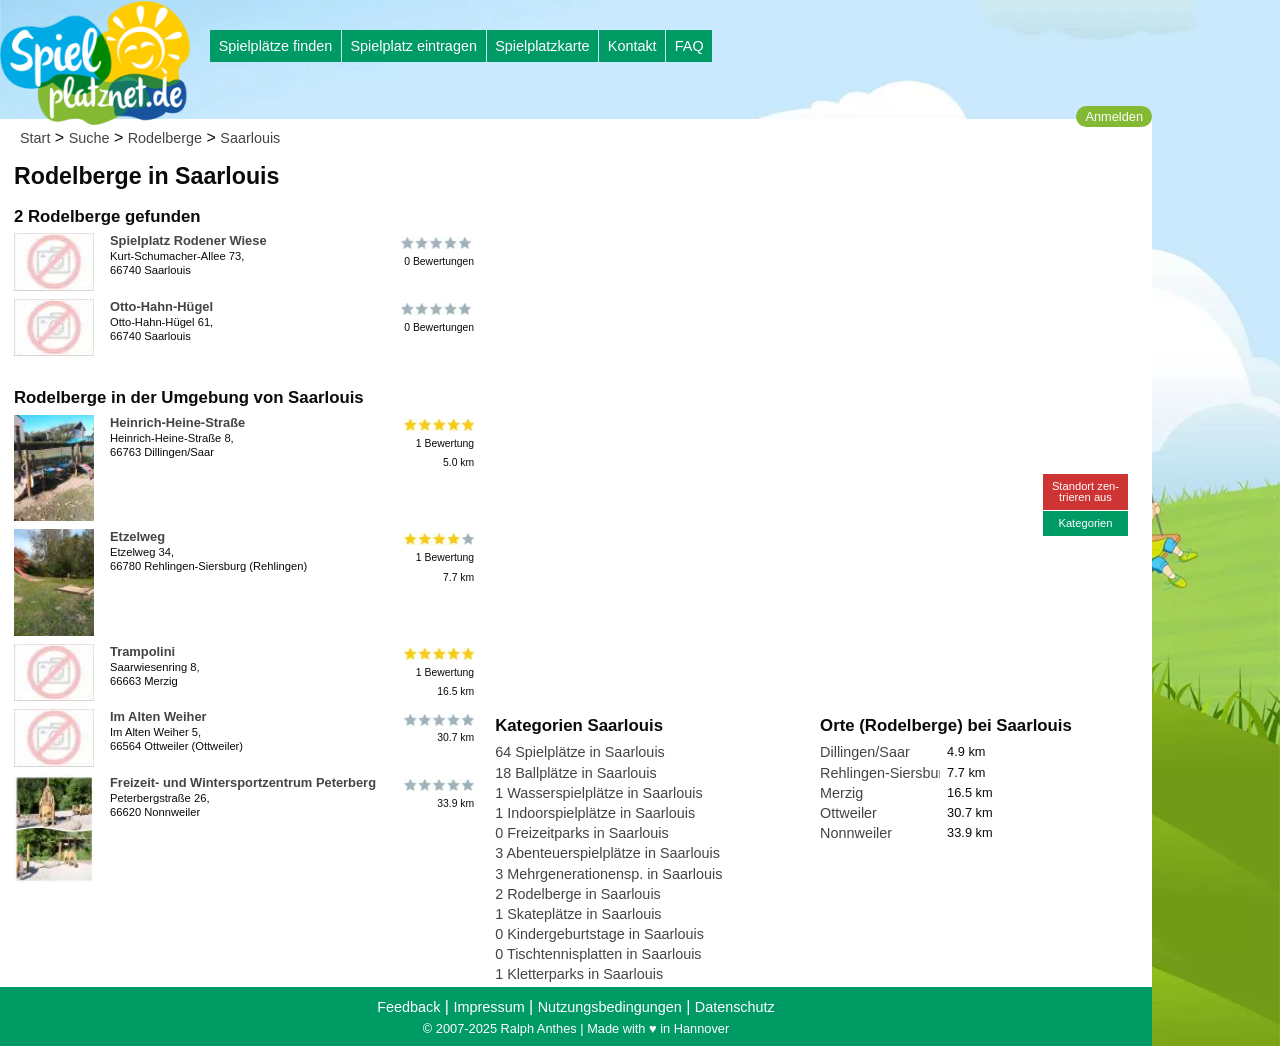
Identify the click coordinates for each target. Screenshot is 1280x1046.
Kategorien (1085, 523)
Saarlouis (250, 138)
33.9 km (437, 794)
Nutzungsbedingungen (610, 1007)
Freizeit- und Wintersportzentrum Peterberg (243, 782)
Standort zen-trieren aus (1085, 491)
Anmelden (1114, 116)
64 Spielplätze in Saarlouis (580, 752)
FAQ (689, 46)
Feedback (408, 1007)
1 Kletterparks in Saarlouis (579, 974)
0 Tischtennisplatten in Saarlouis (598, 954)
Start (35, 138)
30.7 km (437, 728)
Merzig (841, 793)
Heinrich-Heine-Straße (177, 422)
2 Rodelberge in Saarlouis (578, 894)
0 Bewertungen (437, 252)
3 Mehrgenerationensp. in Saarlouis (608, 874)
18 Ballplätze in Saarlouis (576, 773)
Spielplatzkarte (542, 46)
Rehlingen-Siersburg (885, 773)
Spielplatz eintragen (413, 46)
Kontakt (632, 46)
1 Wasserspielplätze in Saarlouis (598, 793)
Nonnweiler (856, 833)
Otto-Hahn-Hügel (161, 306)
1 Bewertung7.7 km (437, 557)
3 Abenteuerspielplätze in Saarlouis (607, 853)
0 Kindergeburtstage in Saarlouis (599, 934)
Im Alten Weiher (158, 716)
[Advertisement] (722, 190)
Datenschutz (735, 1007)
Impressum (488, 1007)
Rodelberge (165, 138)
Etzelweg (137, 536)
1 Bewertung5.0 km (437, 443)
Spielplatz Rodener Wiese (188, 240)
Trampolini (142, 651)
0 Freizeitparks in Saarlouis (582, 833)
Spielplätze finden (276, 46)
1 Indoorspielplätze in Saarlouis (595, 813)
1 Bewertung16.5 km (437, 672)
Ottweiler (848, 813)
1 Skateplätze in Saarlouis (578, 914)
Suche (89, 138)
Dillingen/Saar (865, 752)
